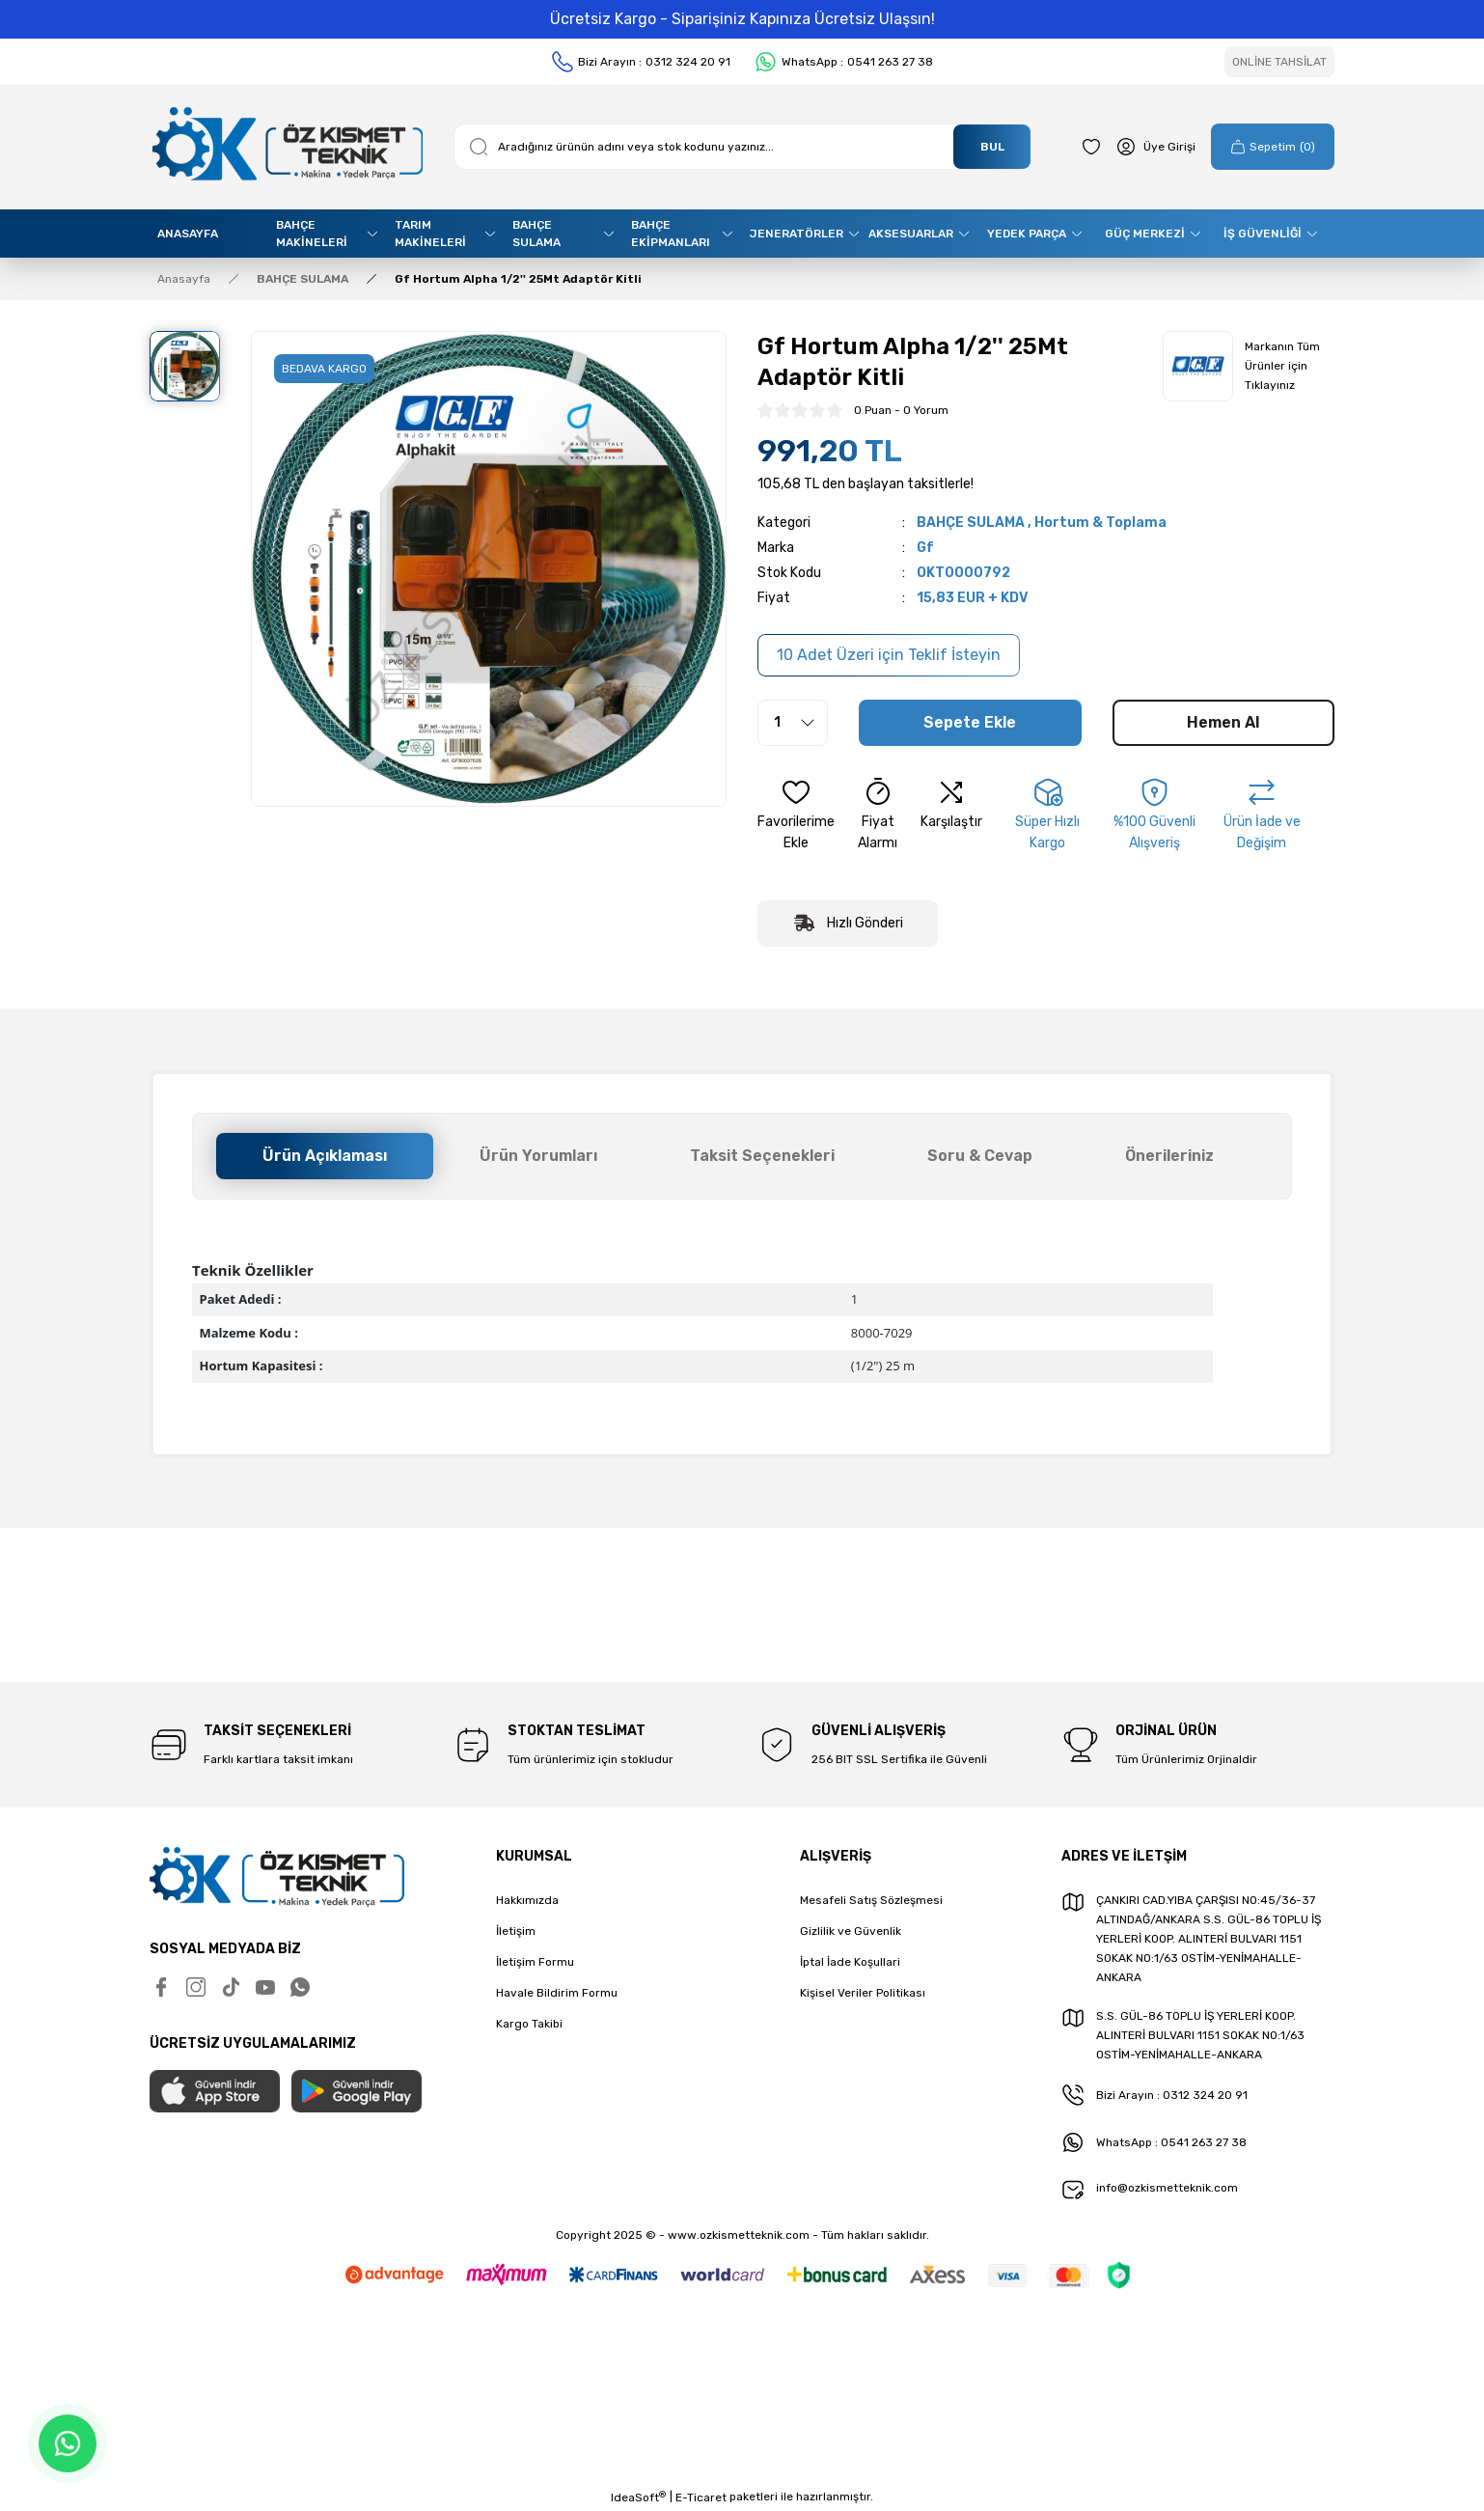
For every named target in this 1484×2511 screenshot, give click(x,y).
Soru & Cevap (979, 1155)
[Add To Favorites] (796, 815)
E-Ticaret (701, 2497)
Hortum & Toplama (1100, 522)
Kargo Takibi (529, 2023)
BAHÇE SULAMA (971, 522)
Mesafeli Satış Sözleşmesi (871, 1900)
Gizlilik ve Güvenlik (850, 1931)
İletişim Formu (535, 1962)
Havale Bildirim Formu (557, 1993)
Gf (925, 547)
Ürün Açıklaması (324, 1155)
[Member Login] (1155, 146)
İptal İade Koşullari (850, 1962)
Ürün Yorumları (538, 1155)
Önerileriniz (1169, 1155)
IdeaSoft (638, 2497)
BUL (992, 146)
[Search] (742, 147)
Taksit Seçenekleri (762, 1155)
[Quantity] (792, 723)
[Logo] (286, 147)
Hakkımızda (527, 1900)
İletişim (516, 1931)
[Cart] (1272, 147)
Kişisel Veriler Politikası (862, 1993)
